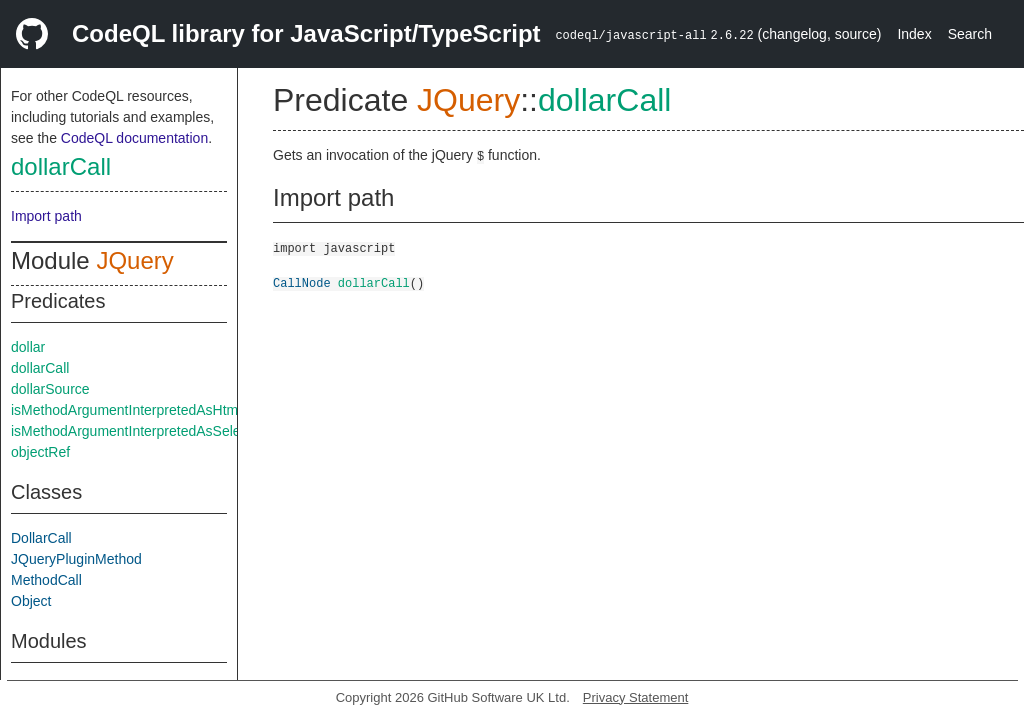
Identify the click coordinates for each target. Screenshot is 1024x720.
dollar (28, 347)
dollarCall (61, 166)
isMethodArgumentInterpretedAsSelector (137, 431)
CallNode (302, 282)
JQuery (134, 260)
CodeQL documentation (134, 138)
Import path (46, 216)
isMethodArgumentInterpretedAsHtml (126, 410)
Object (31, 601)
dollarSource (50, 389)
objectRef (40, 452)
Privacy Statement (636, 697)
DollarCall (41, 538)
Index (914, 34)
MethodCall (46, 580)
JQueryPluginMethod (76, 559)
